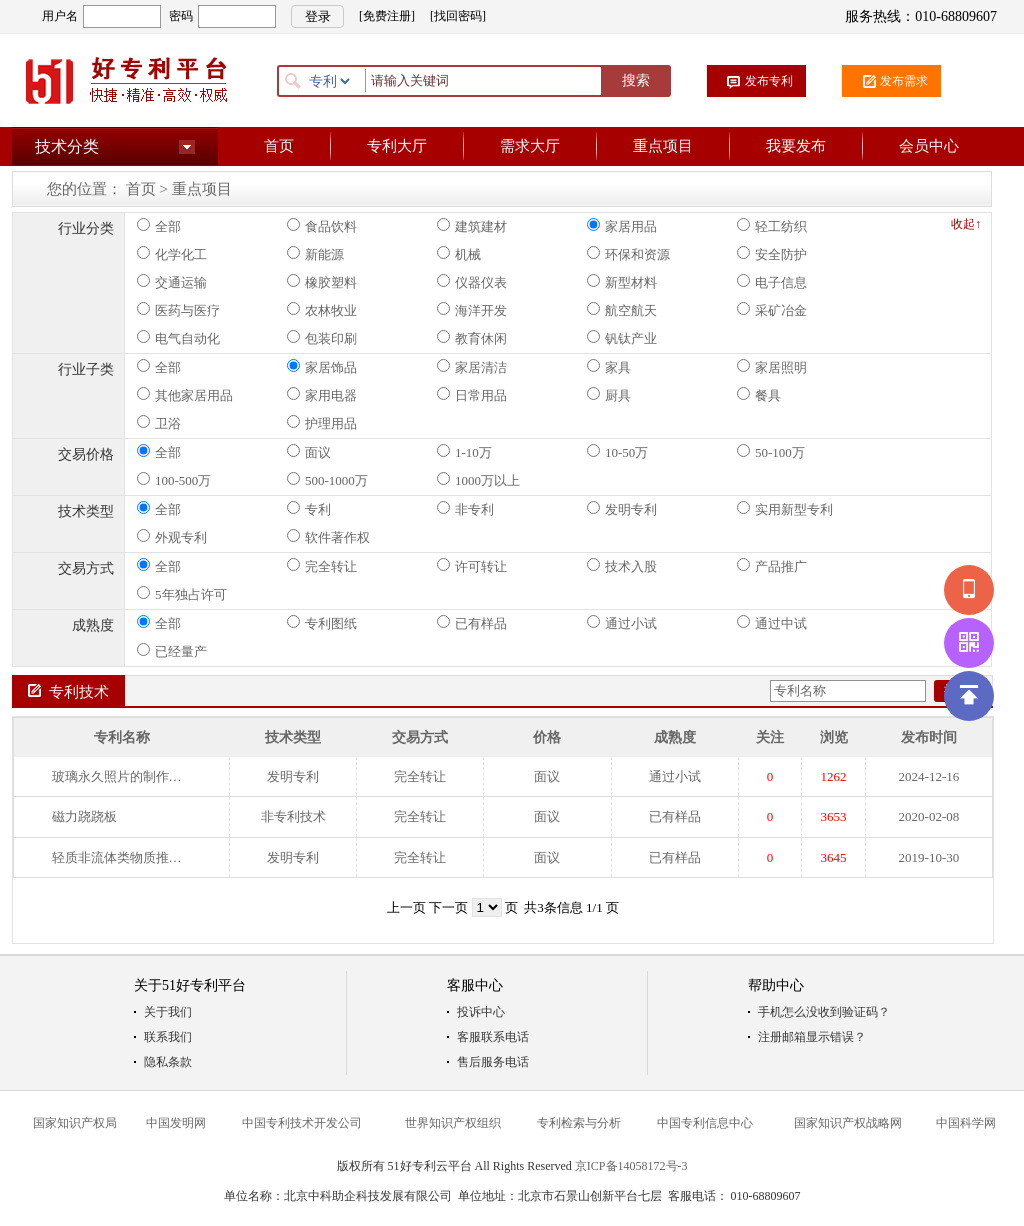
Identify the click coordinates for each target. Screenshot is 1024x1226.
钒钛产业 (622, 338)
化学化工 (172, 254)
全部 (159, 226)
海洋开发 (472, 310)
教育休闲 (472, 338)
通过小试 (622, 623)
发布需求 (904, 81)
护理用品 (322, 423)
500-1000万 (327, 480)
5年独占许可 (182, 594)
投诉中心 (481, 1012)
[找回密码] (458, 16)
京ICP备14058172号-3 (631, 1166)
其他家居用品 (185, 395)
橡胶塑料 (322, 282)
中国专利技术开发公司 (302, 1123)
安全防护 (772, 254)
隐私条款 (168, 1062)
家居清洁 (472, 367)
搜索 (636, 80)
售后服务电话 (493, 1062)
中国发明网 (176, 1123)
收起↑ (966, 224)
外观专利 (172, 537)
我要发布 (796, 146)
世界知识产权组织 (453, 1123)
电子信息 (772, 282)
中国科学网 (966, 1123)
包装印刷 (322, 338)
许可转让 (472, 566)
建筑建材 (472, 226)
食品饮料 (322, 226)
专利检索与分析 (579, 1123)
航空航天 (622, 310)
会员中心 (929, 146)
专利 (309, 509)
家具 (609, 367)
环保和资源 (628, 254)
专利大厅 (397, 146)
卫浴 (159, 423)
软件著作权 (328, 537)
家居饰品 (322, 367)
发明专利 (622, 509)
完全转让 (322, 566)
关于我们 (168, 1012)
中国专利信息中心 (705, 1123)
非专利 (465, 509)
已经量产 (172, 651)
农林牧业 (322, 310)
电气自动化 (178, 338)
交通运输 (172, 282)
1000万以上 (478, 480)
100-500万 (174, 480)
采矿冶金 (772, 310)
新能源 (315, 254)
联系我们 (168, 1037)
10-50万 (617, 452)
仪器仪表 (472, 282)
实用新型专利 (785, 509)
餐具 (759, 395)
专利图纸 (322, 623)
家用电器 (322, 395)
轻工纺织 (772, 226)
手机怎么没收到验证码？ (824, 1012)
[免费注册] (387, 16)
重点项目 (663, 146)
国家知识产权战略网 (848, 1123)
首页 (279, 146)
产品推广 (772, 566)
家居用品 (622, 226)
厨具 (609, 395)
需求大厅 (530, 146)
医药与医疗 (178, 310)
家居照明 (772, 367)
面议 (309, 452)
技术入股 (622, 566)
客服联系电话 (493, 1037)
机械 (459, 254)
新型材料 (622, 282)
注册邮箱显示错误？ (812, 1037)
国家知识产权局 (75, 1123)
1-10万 (464, 452)
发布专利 (769, 81)
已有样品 (472, 623)
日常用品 (472, 395)
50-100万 (771, 452)
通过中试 (772, 623)
